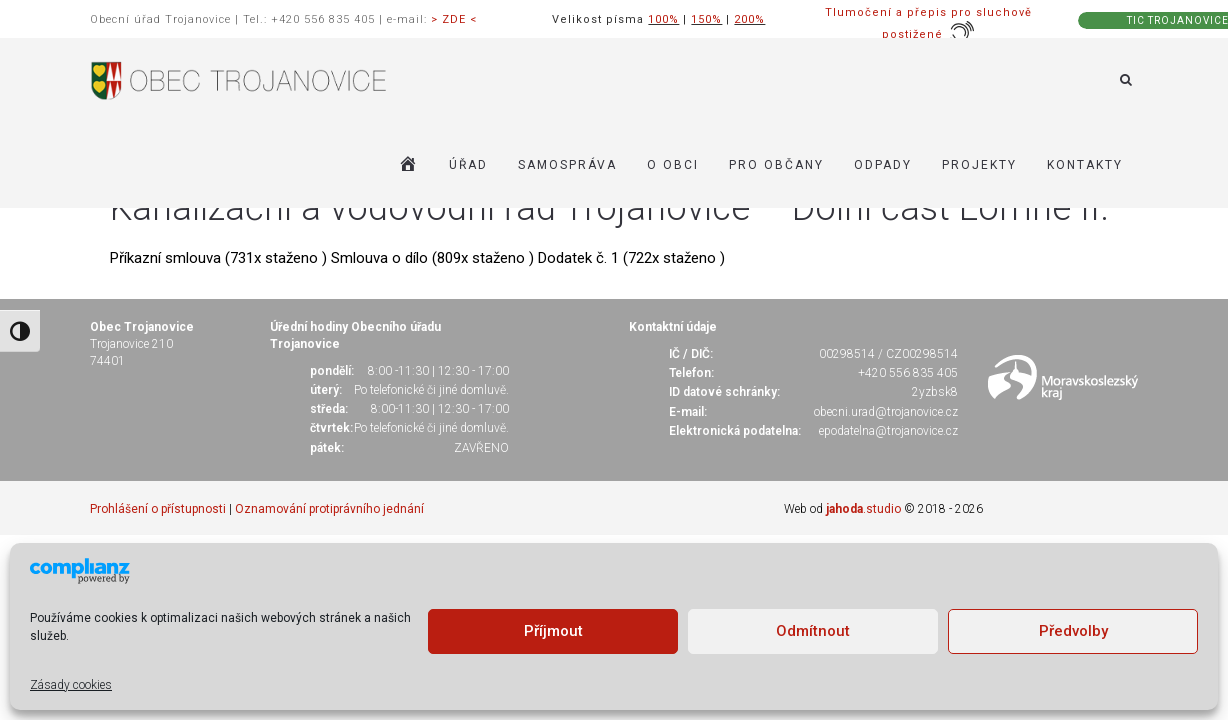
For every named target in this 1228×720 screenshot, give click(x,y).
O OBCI (673, 165)
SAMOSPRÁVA (567, 165)
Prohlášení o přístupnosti (158, 509)
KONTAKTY (1085, 165)
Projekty (979, 165)
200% (749, 19)
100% (663, 19)
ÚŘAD (468, 165)
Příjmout (553, 631)
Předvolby (1073, 631)
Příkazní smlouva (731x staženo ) (220, 258)
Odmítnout (813, 631)
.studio (863, 509)
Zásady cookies (71, 685)
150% (706, 19)
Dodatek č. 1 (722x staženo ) (631, 258)
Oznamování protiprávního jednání (329, 509)
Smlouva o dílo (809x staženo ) (434, 258)
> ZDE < (454, 19)
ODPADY (883, 165)
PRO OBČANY (776, 165)
